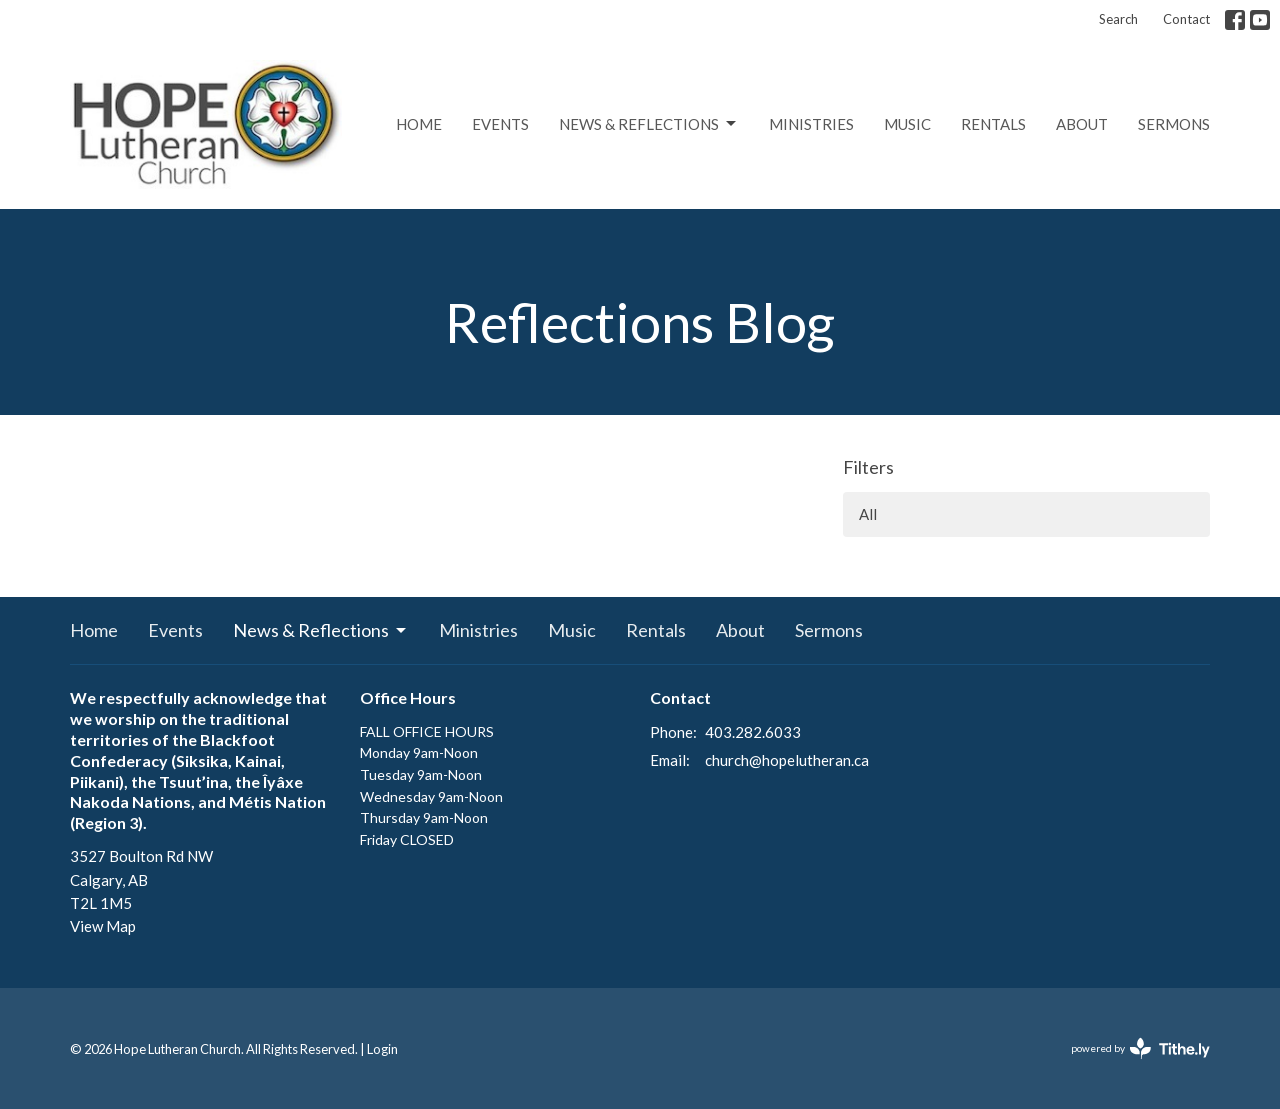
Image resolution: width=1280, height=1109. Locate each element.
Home (419, 124)
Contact (1186, 19)
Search (1118, 19)
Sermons (1174, 124)
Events (500, 124)
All (868, 514)
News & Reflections (649, 124)
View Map (103, 926)
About (1082, 124)
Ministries (811, 124)
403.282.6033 (753, 732)
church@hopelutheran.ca (787, 760)
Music (907, 124)
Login (382, 1049)
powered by (1140, 1048)
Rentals (993, 124)
